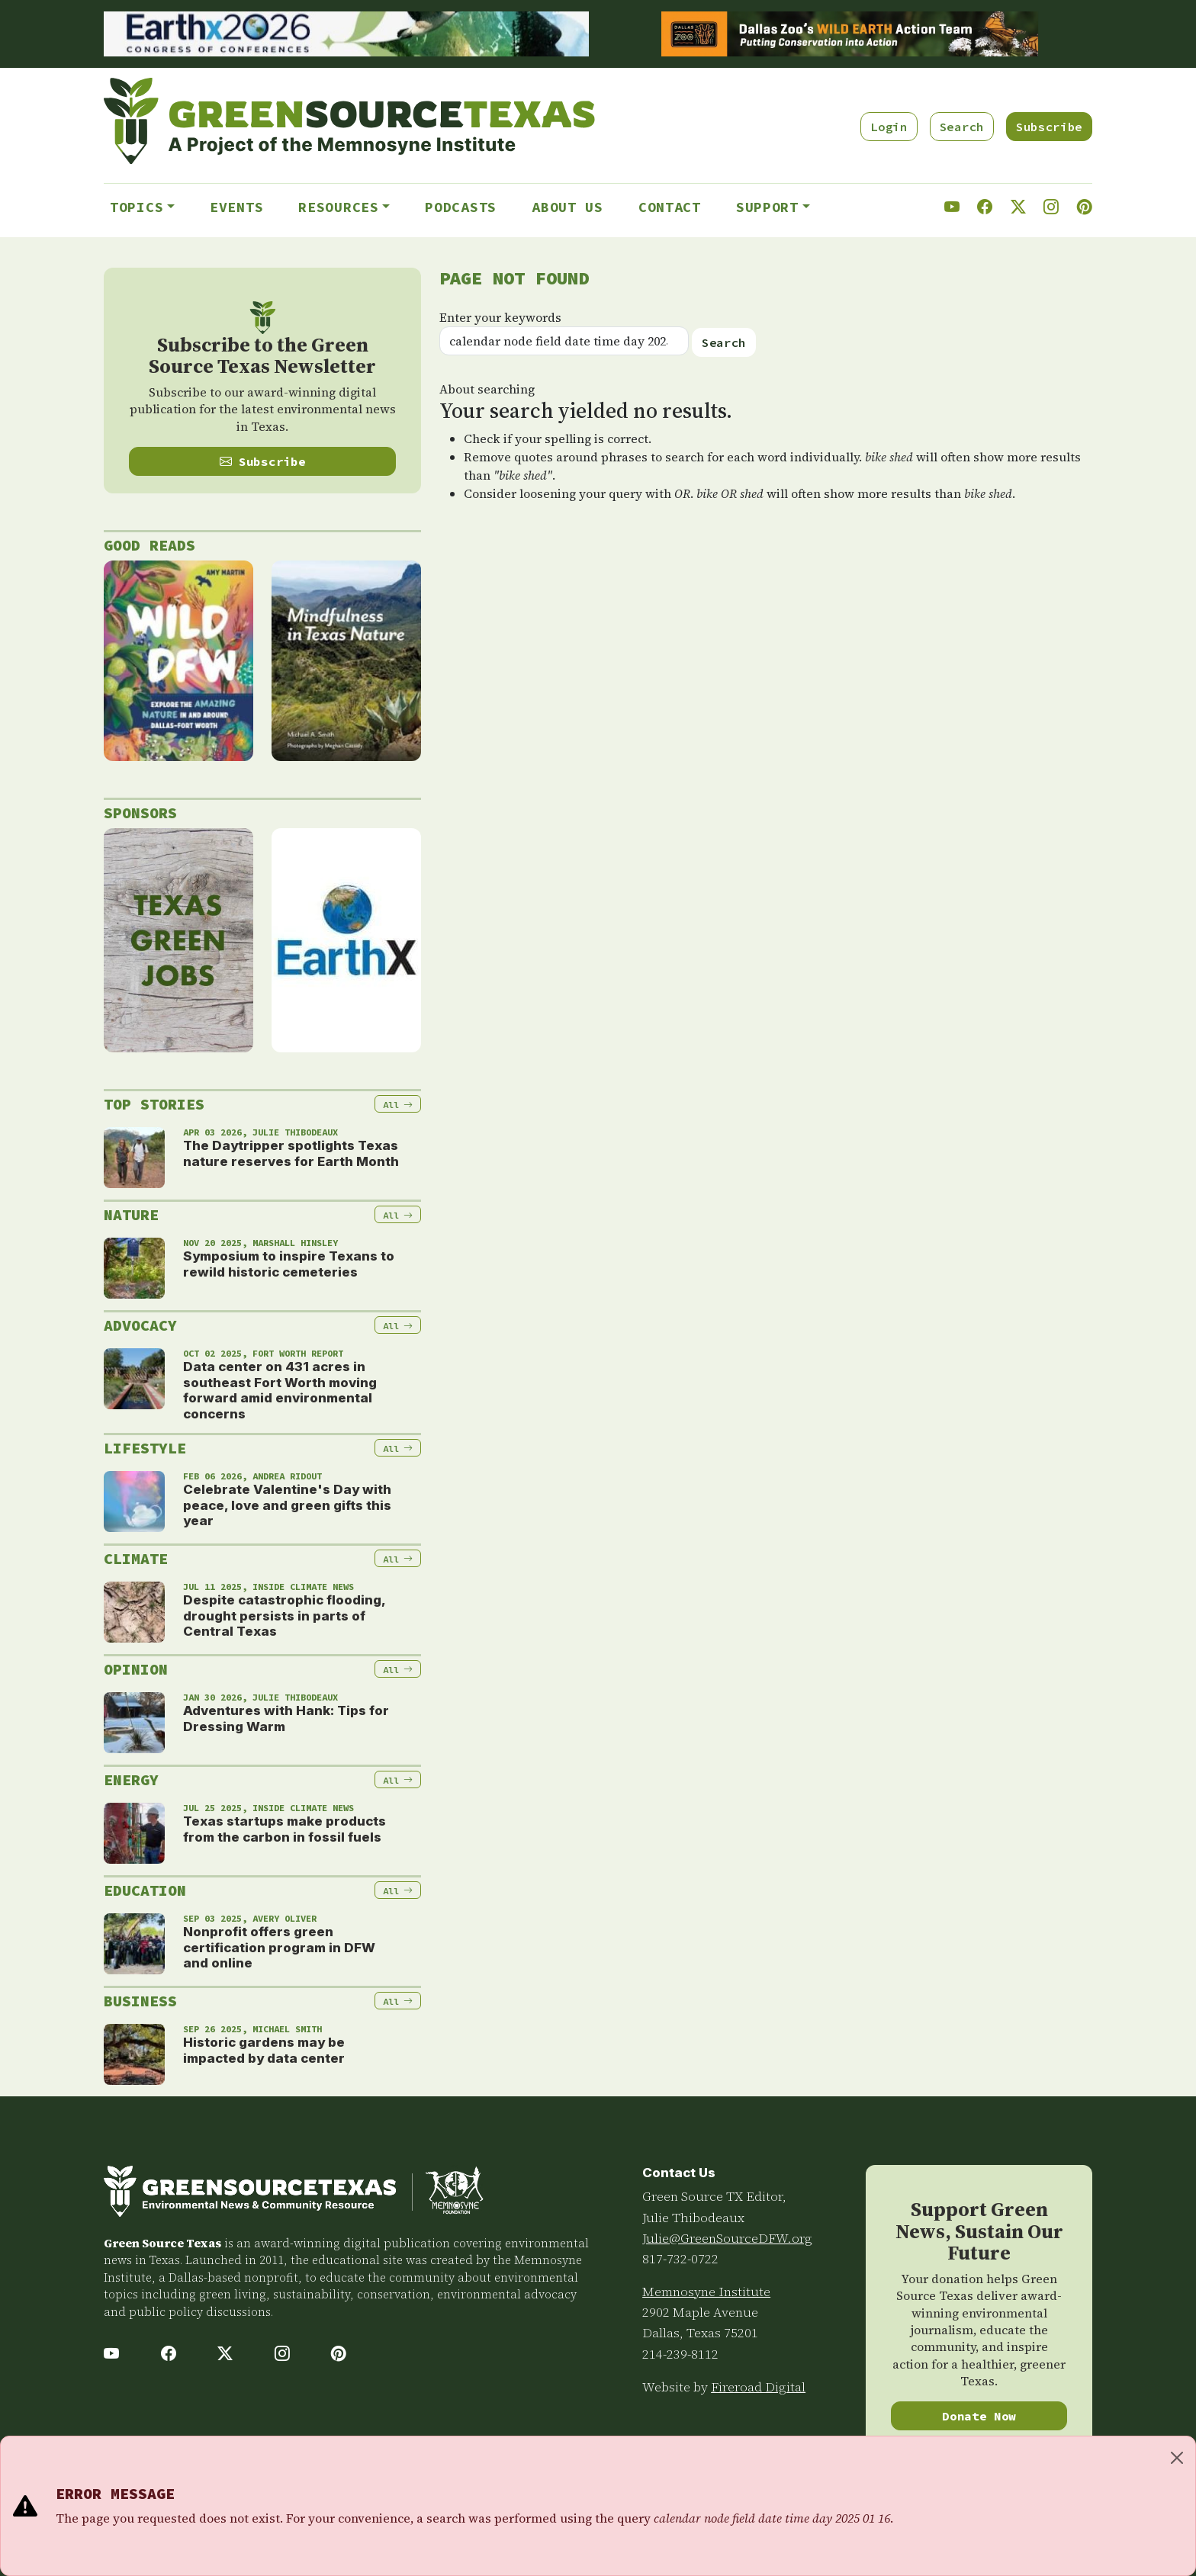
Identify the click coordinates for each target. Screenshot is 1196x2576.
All (398, 1104)
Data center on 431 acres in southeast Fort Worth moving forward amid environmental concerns (280, 1390)
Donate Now (979, 2415)
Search (962, 126)
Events (236, 207)
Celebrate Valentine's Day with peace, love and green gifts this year (287, 1505)
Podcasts (461, 207)
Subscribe (1049, 126)
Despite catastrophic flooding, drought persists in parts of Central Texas (284, 1615)
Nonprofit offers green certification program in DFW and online (279, 1947)
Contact (669, 207)
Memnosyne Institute (706, 2291)
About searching (487, 389)
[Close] (1177, 2457)
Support (767, 207)
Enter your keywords (500, 317)
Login (888, 126)
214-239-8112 (680, 2354)
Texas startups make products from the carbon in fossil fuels (284, 1828)
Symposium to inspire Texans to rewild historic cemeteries (288, 1263)
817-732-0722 (680, 2259)
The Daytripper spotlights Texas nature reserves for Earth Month (291, 1153)
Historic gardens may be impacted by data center (264, 2050)
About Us (567, 207)
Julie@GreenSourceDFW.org (727, 2238)
